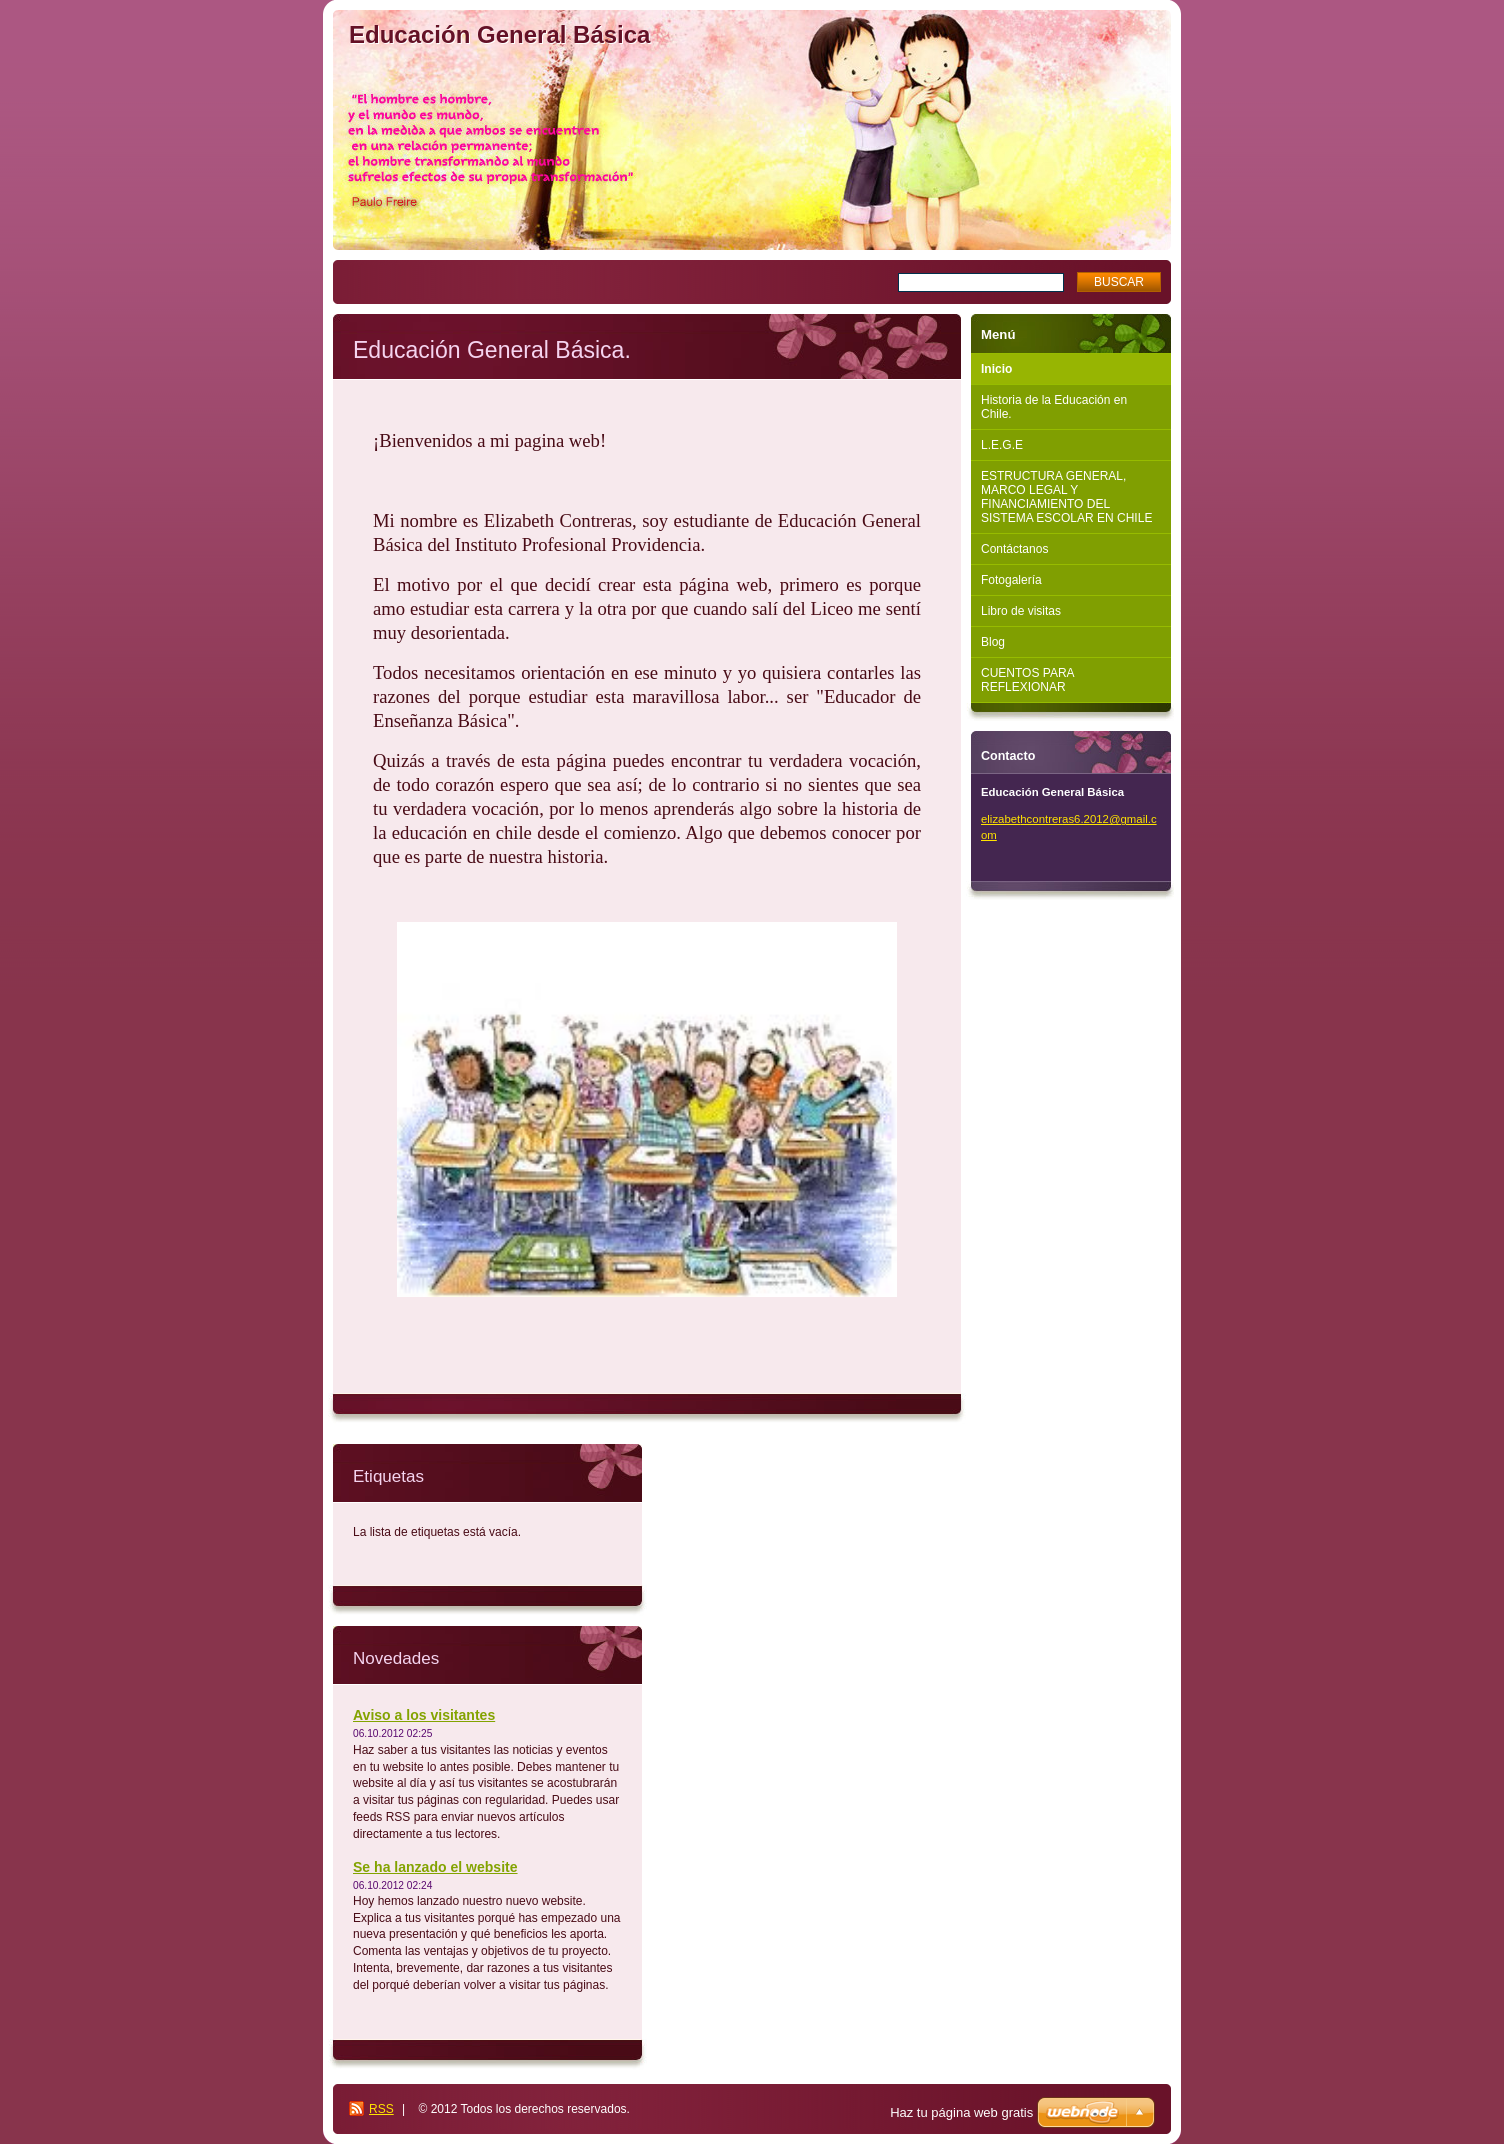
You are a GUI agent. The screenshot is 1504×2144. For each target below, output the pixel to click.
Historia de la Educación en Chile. (1054, 407)
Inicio (996, 369)
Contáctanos (1014, 549)
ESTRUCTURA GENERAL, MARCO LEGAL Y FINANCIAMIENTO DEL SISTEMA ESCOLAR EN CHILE (1066, 497)
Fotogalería (1011, 580)
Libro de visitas (1021, 611)
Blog (993, 642)
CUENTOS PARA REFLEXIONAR (1028, 680)
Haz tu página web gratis (961, 2112)
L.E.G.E (1002, 445)
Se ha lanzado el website (435, 1867)
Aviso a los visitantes (424, 1715)
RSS (381, 2109)
